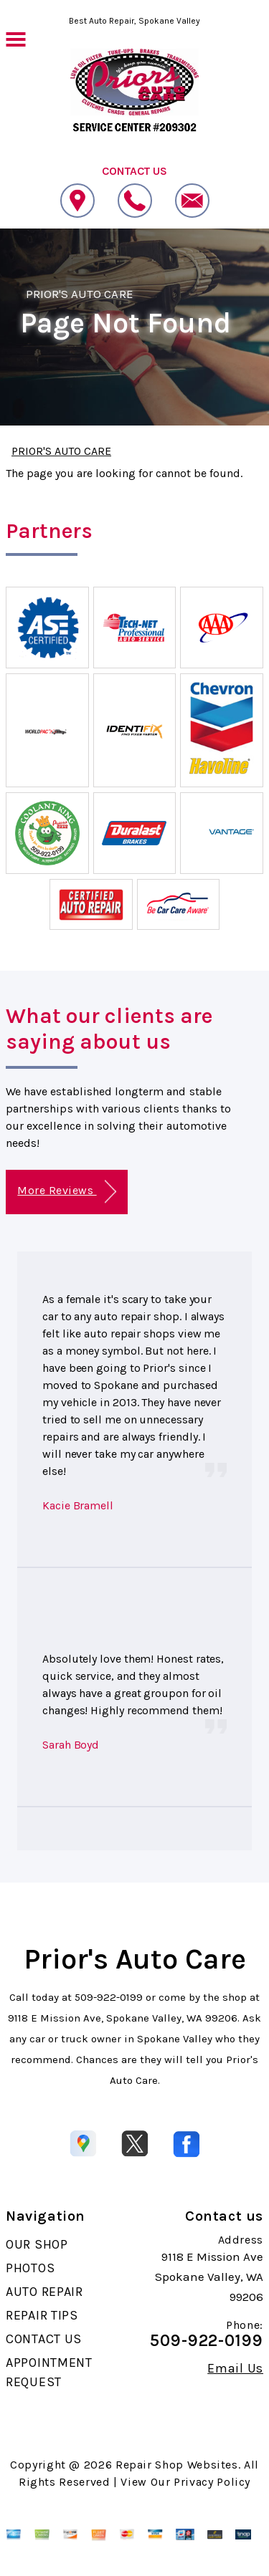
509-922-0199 (109, 1997)
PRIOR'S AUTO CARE (79, 294)
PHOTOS (30, 2268)
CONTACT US (44, 2339)
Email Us (235, 2368)
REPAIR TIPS (42, 2315)
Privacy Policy (212, 2482)
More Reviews (66, 1191)
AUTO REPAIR (44, 2291)
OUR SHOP (37, 2244)
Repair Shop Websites (176, 2464)
